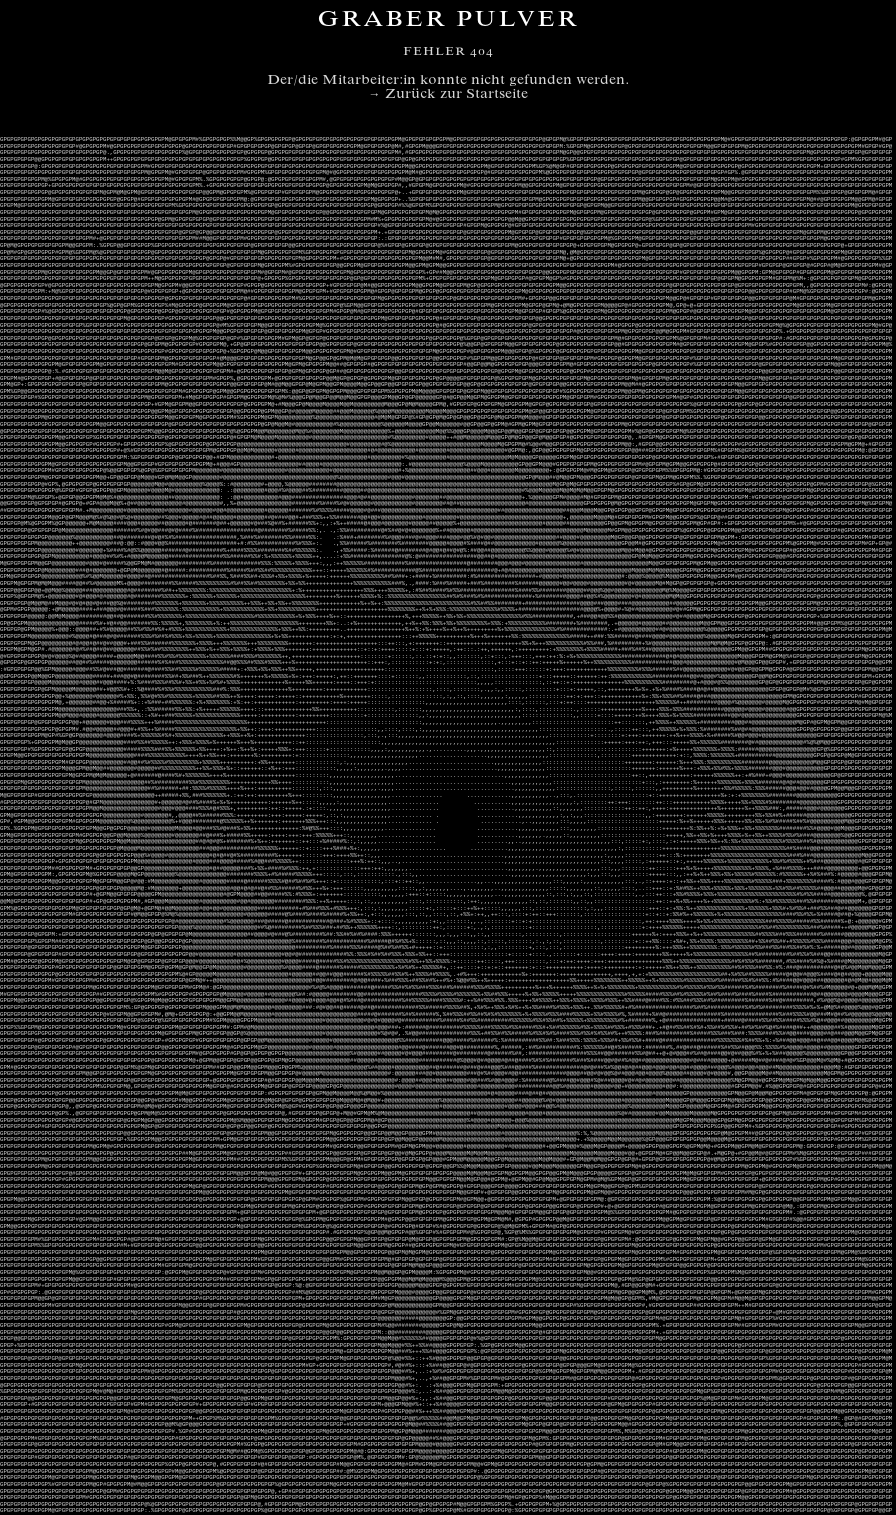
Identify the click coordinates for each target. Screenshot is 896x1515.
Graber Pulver (448, 21)
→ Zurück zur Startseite (448, 95)
